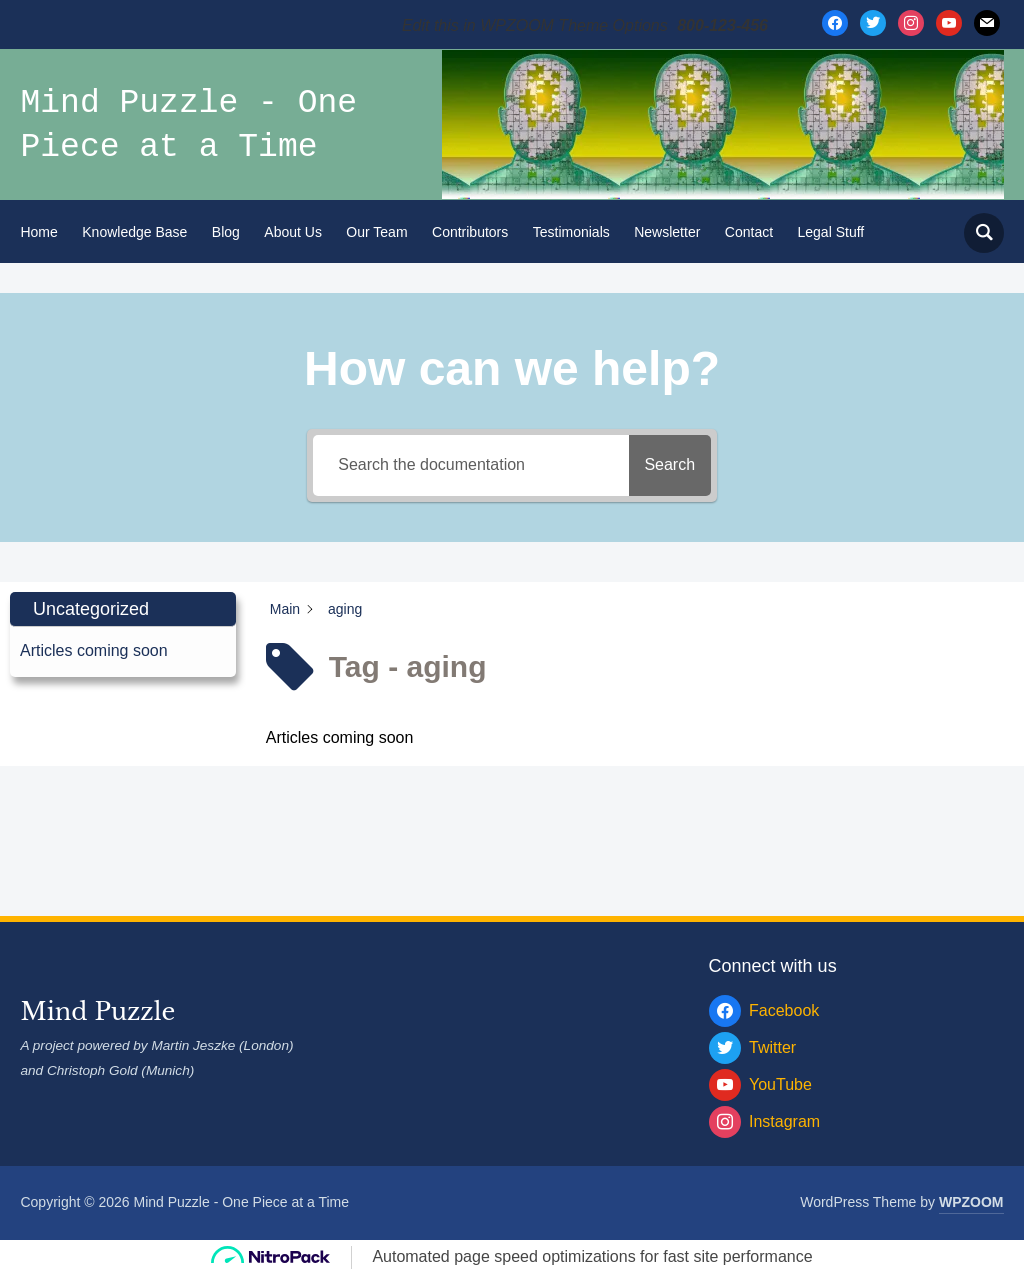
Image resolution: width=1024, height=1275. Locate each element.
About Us (293, 232)
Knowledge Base (134, 232)
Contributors (470, 232)
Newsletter (667, 232)
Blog (226, 232)
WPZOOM (971, 1202)
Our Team (376, 232)
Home (38, 232)
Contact (749, 232)
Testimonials (571, 232)
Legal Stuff (831, 232)
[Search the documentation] (461, 465)
